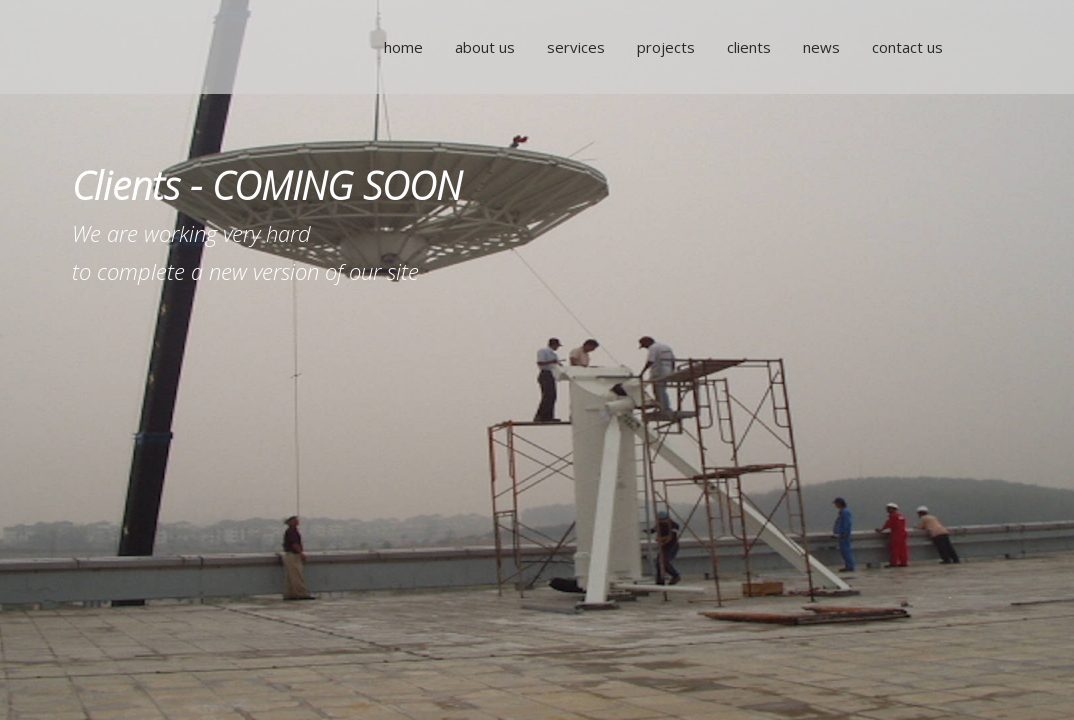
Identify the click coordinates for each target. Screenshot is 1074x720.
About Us (482, 47)
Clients (746, 47)
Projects (663, 47)
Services (573, 47)
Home (400, 47)
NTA (182, 47)
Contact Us (904, 47)
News (818, 47)
